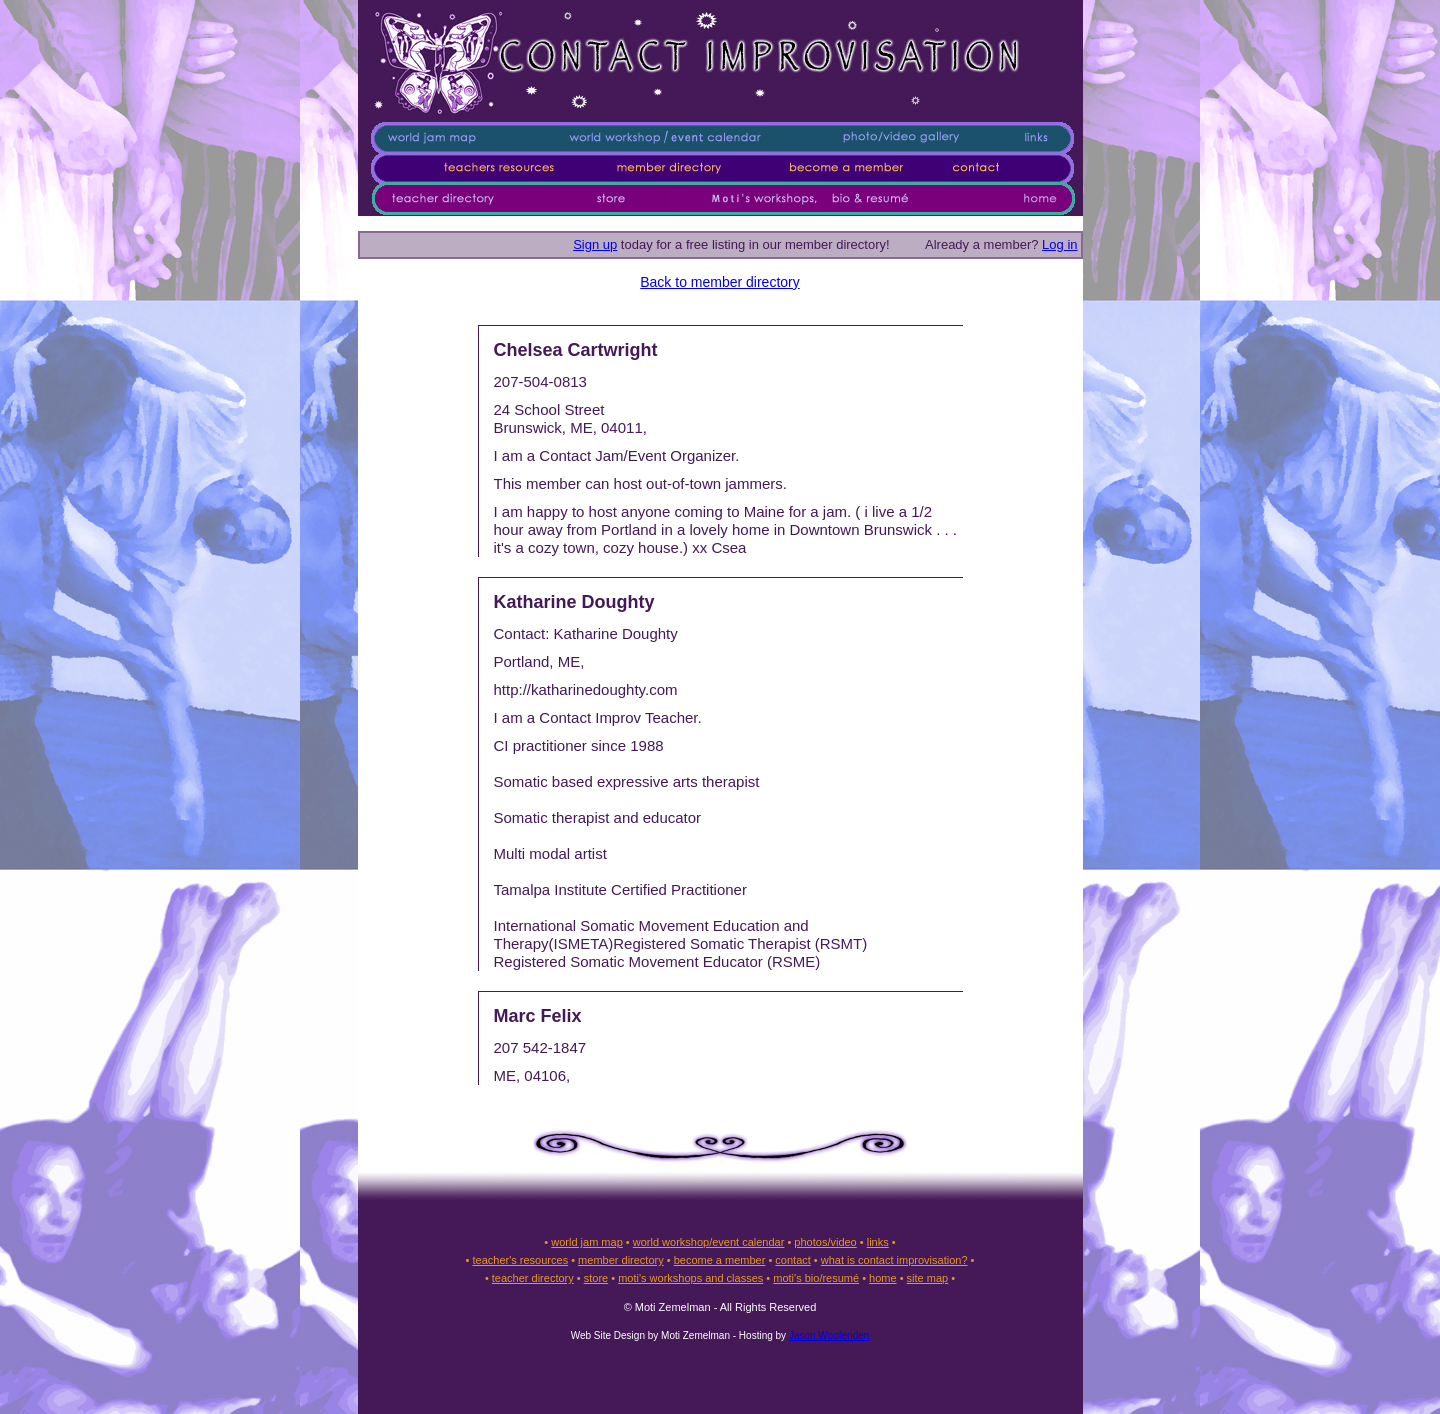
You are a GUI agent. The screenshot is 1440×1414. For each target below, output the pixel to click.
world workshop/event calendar (709, 1242)
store (596, 1278)
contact (792, 1260)
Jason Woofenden (829, 1335)
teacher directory (533, 1278)
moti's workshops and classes (690, 1278)
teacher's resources (520, 1260)
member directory (621, 1260)
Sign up (595, 244)
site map (928, 1278)
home (883, 1278)
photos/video (825, 1242)
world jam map (587, 1242)
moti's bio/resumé (816, 1278)
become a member (720, 1260)
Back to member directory (720, 282)
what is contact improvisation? (894, 1260)
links (878, 1242)
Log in (1059, 244)
